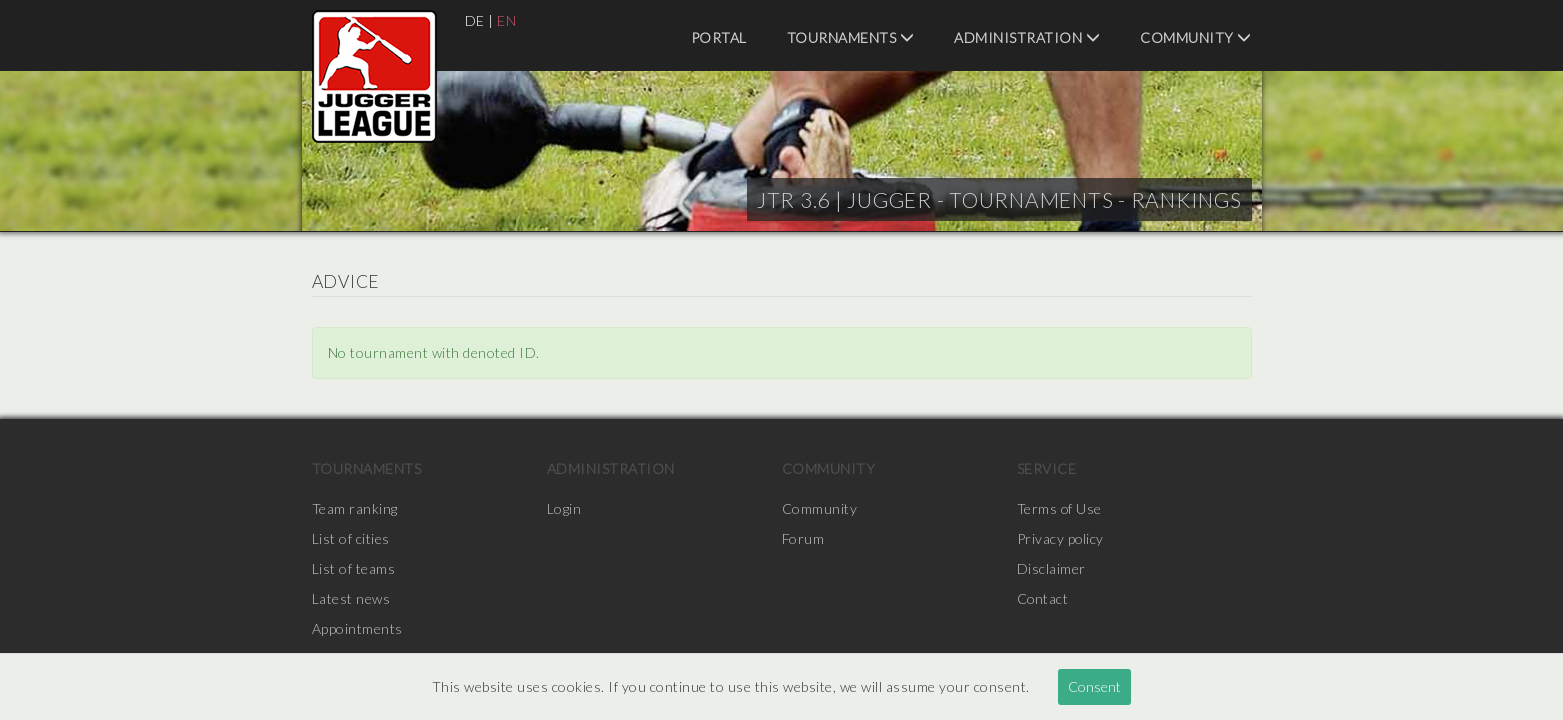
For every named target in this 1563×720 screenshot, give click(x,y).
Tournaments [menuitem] (851, 37)
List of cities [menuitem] (351, 538)
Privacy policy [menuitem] (1061, 538)
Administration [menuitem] (1027, 37)
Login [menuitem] (564, 508)
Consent (1094, 686)
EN (506, 20)
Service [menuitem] (1047, 468)
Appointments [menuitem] (357, 628)
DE (475, 20)
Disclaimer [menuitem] (1051, 568)
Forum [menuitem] (803, 538)
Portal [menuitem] (719, 37)
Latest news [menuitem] (351, 598)
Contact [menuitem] (1043, 598)
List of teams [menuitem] (354, 568)
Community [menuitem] (1196, 37)
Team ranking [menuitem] (355, 508)
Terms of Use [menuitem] (1060, 508)
